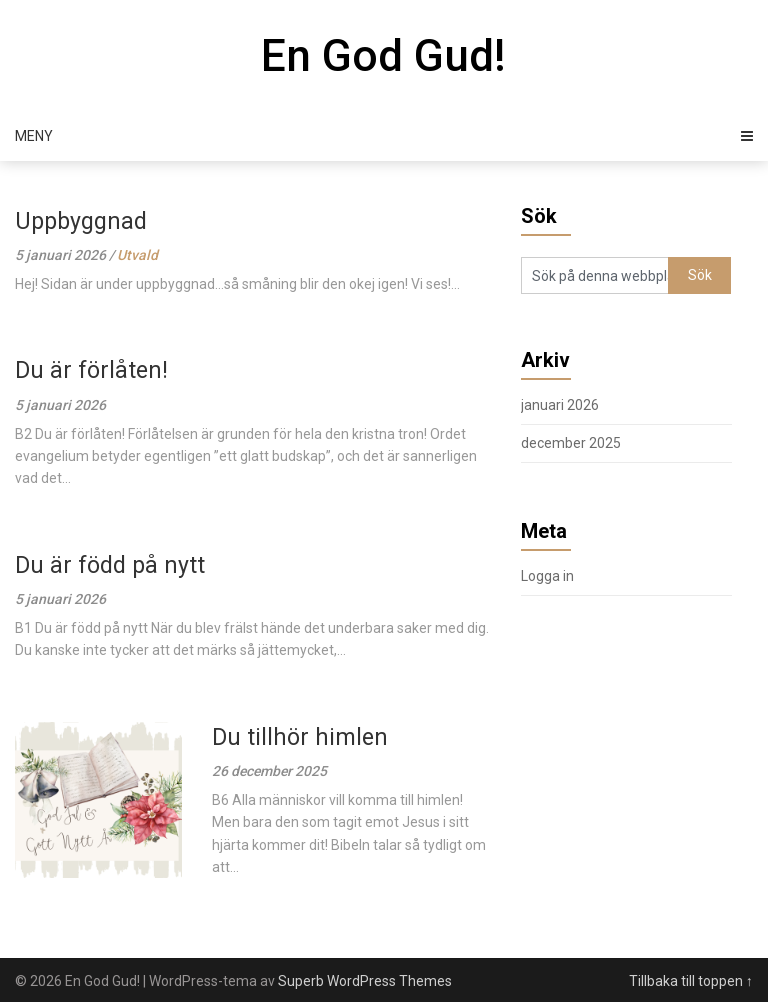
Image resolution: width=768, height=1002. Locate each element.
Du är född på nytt (110, 565)
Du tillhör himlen (300, 737)
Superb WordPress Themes (365, 981)
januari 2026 (560, 405)
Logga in (547, 576)
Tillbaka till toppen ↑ (691, 981)
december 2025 (571, 443)
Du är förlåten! (91, 370)
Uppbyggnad (81, 221)
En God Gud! (383, 56)
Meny (34, 136)
